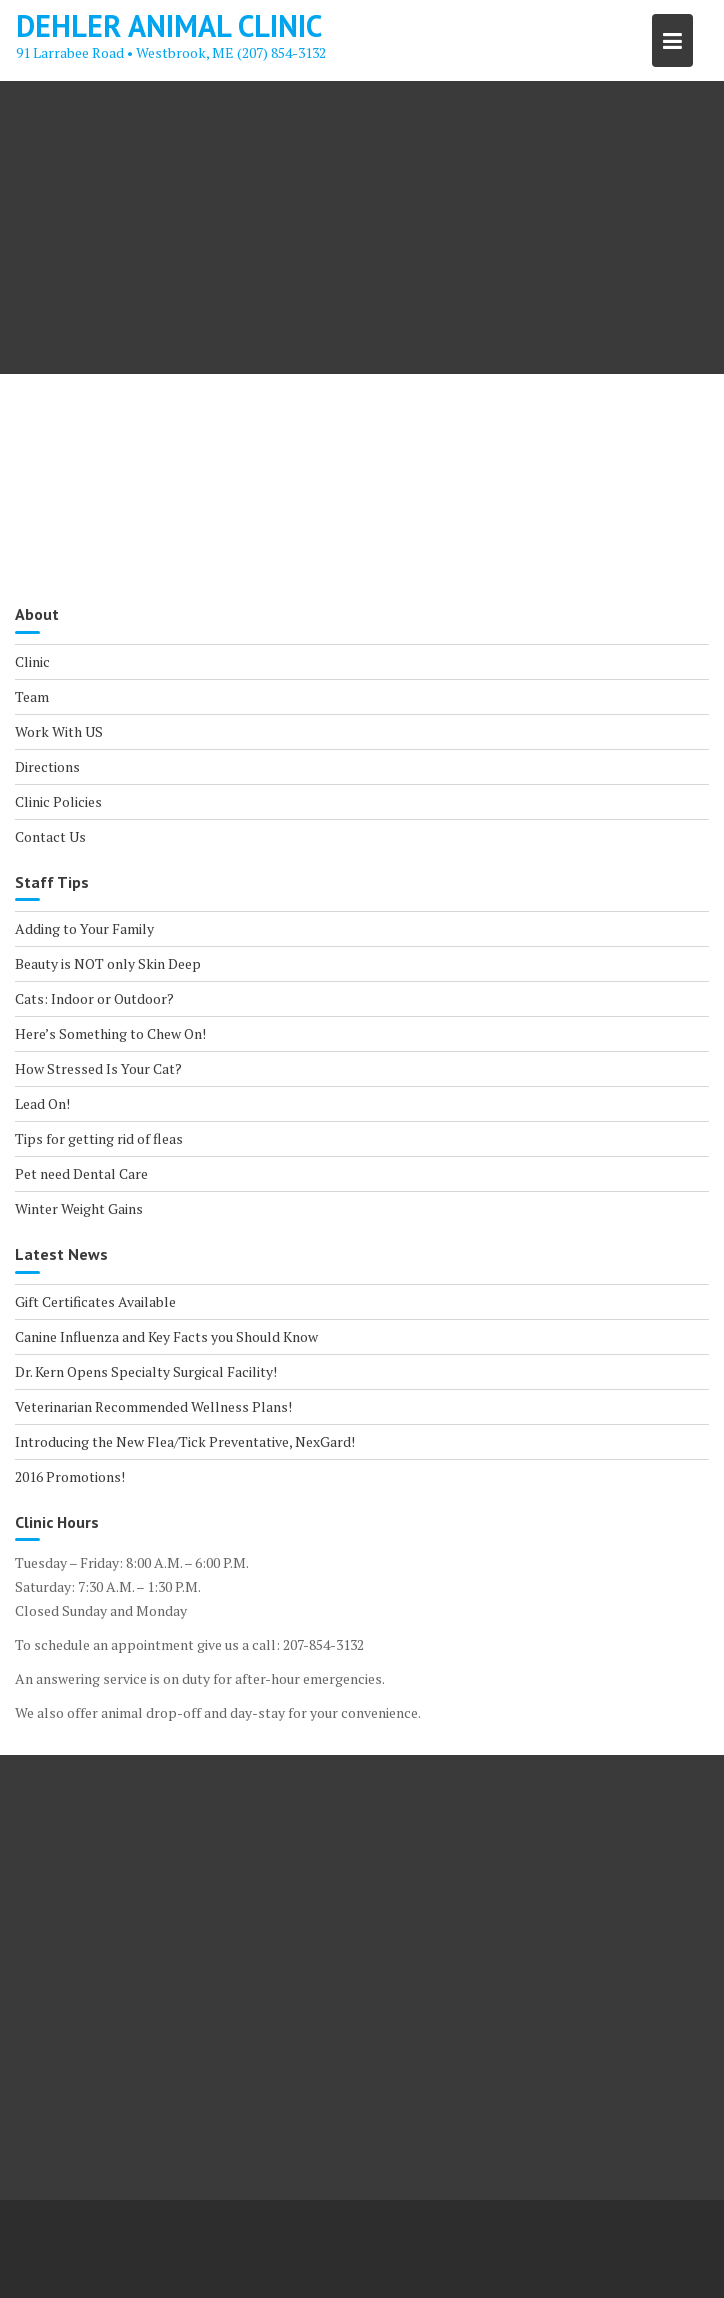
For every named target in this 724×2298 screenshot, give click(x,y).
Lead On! (42, 1103)
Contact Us (50, 836)
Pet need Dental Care (81, 1173)
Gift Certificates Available (95, 1301)
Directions (47, 766)
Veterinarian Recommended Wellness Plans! (153, 1406)
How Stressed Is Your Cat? (98, 1068)
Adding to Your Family (84, 928)
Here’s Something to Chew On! (110, 1033)
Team (32, 696)
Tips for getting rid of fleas (99, 1138)
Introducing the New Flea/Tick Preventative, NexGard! (185, 1441)
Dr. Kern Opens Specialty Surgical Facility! (146, 1371)
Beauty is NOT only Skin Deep (108, 963)
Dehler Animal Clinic (169, 25)
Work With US (59, 731)
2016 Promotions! (70, 1476)
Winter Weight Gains (79, 1208)
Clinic (32, 661)
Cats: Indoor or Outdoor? (94, 998)
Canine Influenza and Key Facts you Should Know (166, 1336)
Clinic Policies (58, 801)
